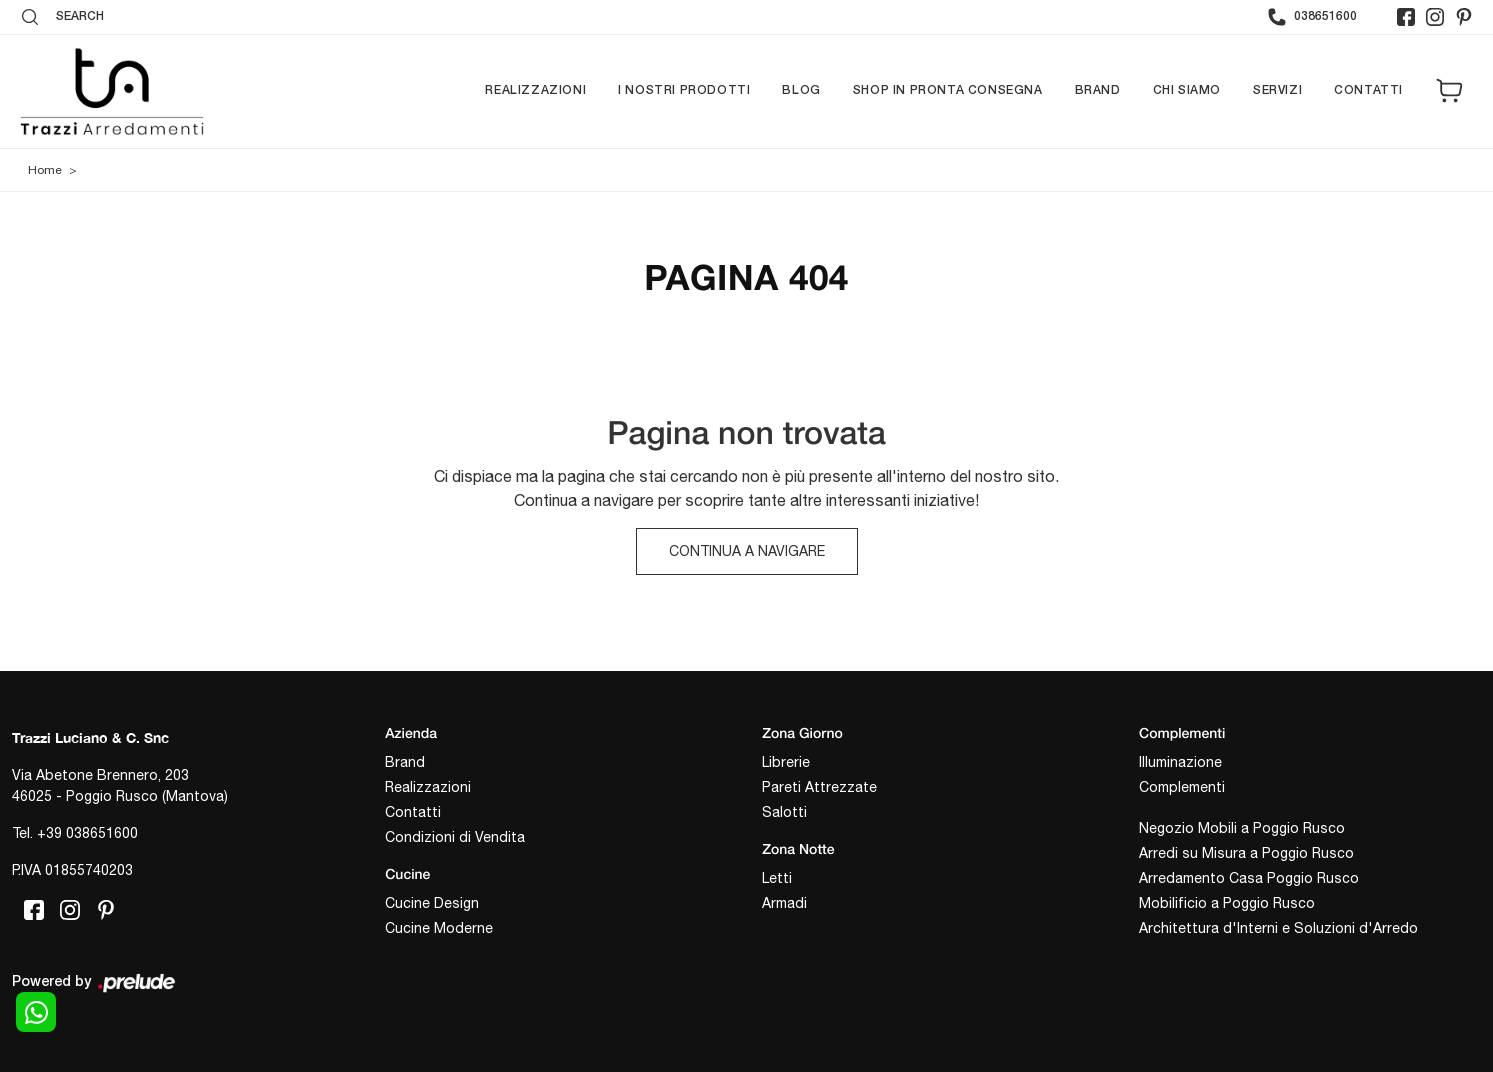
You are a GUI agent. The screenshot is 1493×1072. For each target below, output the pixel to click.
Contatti (1368, 90)
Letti (777, 878)
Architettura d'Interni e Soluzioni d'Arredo (1278, 928)
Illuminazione (1180, 762)
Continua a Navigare (747, 551)
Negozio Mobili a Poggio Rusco (1242, 828)
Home (45, 170)
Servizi (1277, 90)
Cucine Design (432, 903)
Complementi (1182, 787)
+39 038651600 (87, 833)
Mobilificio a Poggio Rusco (1227, 903)
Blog (801, 90)
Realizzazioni (535, 90)
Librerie (786, 762)
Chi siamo (1187, 90)
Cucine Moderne (439, 928)
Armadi (784, 903)
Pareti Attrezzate (819, 787)
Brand (1098, 90)
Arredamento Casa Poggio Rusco (1249, 878)
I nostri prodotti (684, 90)
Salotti (784, 812)
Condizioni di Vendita (455, 837)
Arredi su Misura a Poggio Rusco (1246, 853)
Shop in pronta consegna (948, 90)
